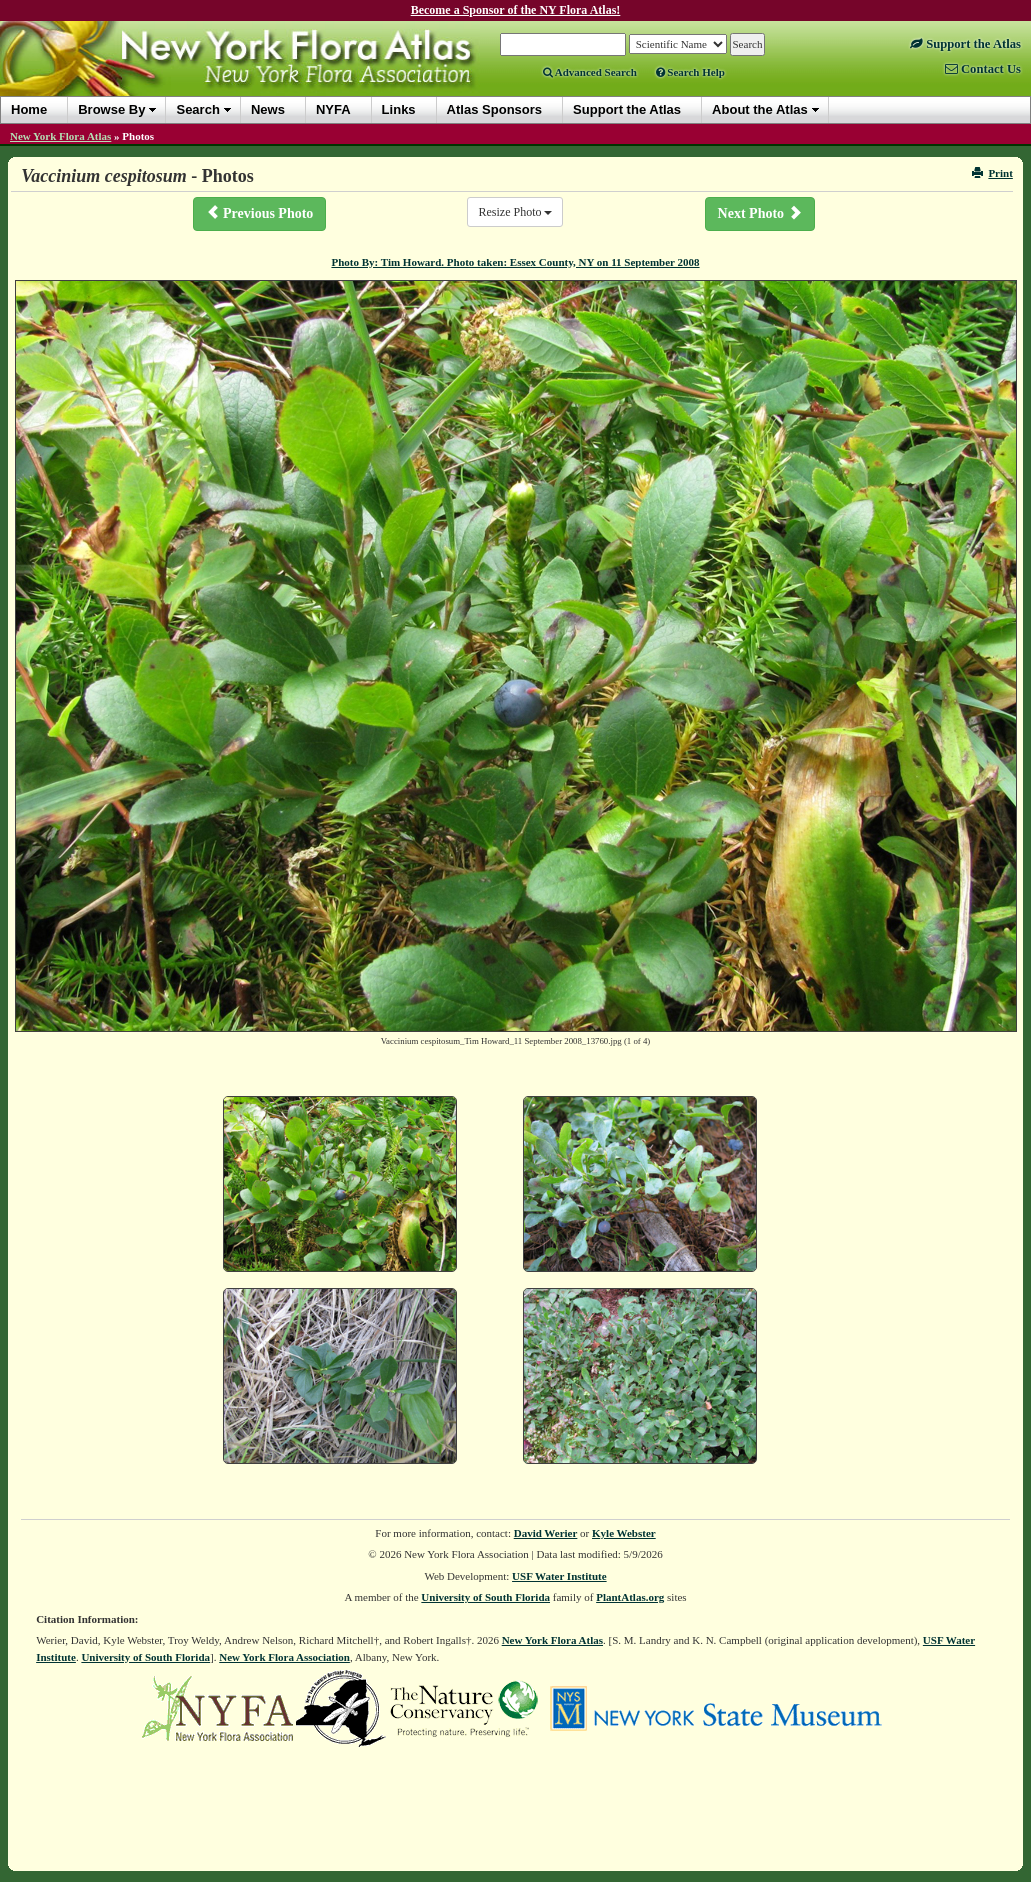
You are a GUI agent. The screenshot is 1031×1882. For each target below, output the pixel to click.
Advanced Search (590, 72)
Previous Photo (260, 213)
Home (29, 109)
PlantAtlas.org (630, 1597)
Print (992, 173)
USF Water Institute (559, 1576)
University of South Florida (485, 1597)
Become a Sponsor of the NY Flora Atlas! (516, 10)
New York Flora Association (284, 1657)
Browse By (111, 109)
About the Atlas (760, 109)
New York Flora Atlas (60, 136)
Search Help (690, 72)
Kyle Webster (624, 1533)
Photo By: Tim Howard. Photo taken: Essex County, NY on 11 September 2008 (515, 262)
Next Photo (760, 213)
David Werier (546, 1533)
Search (197, 109)
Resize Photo (515, 212)
